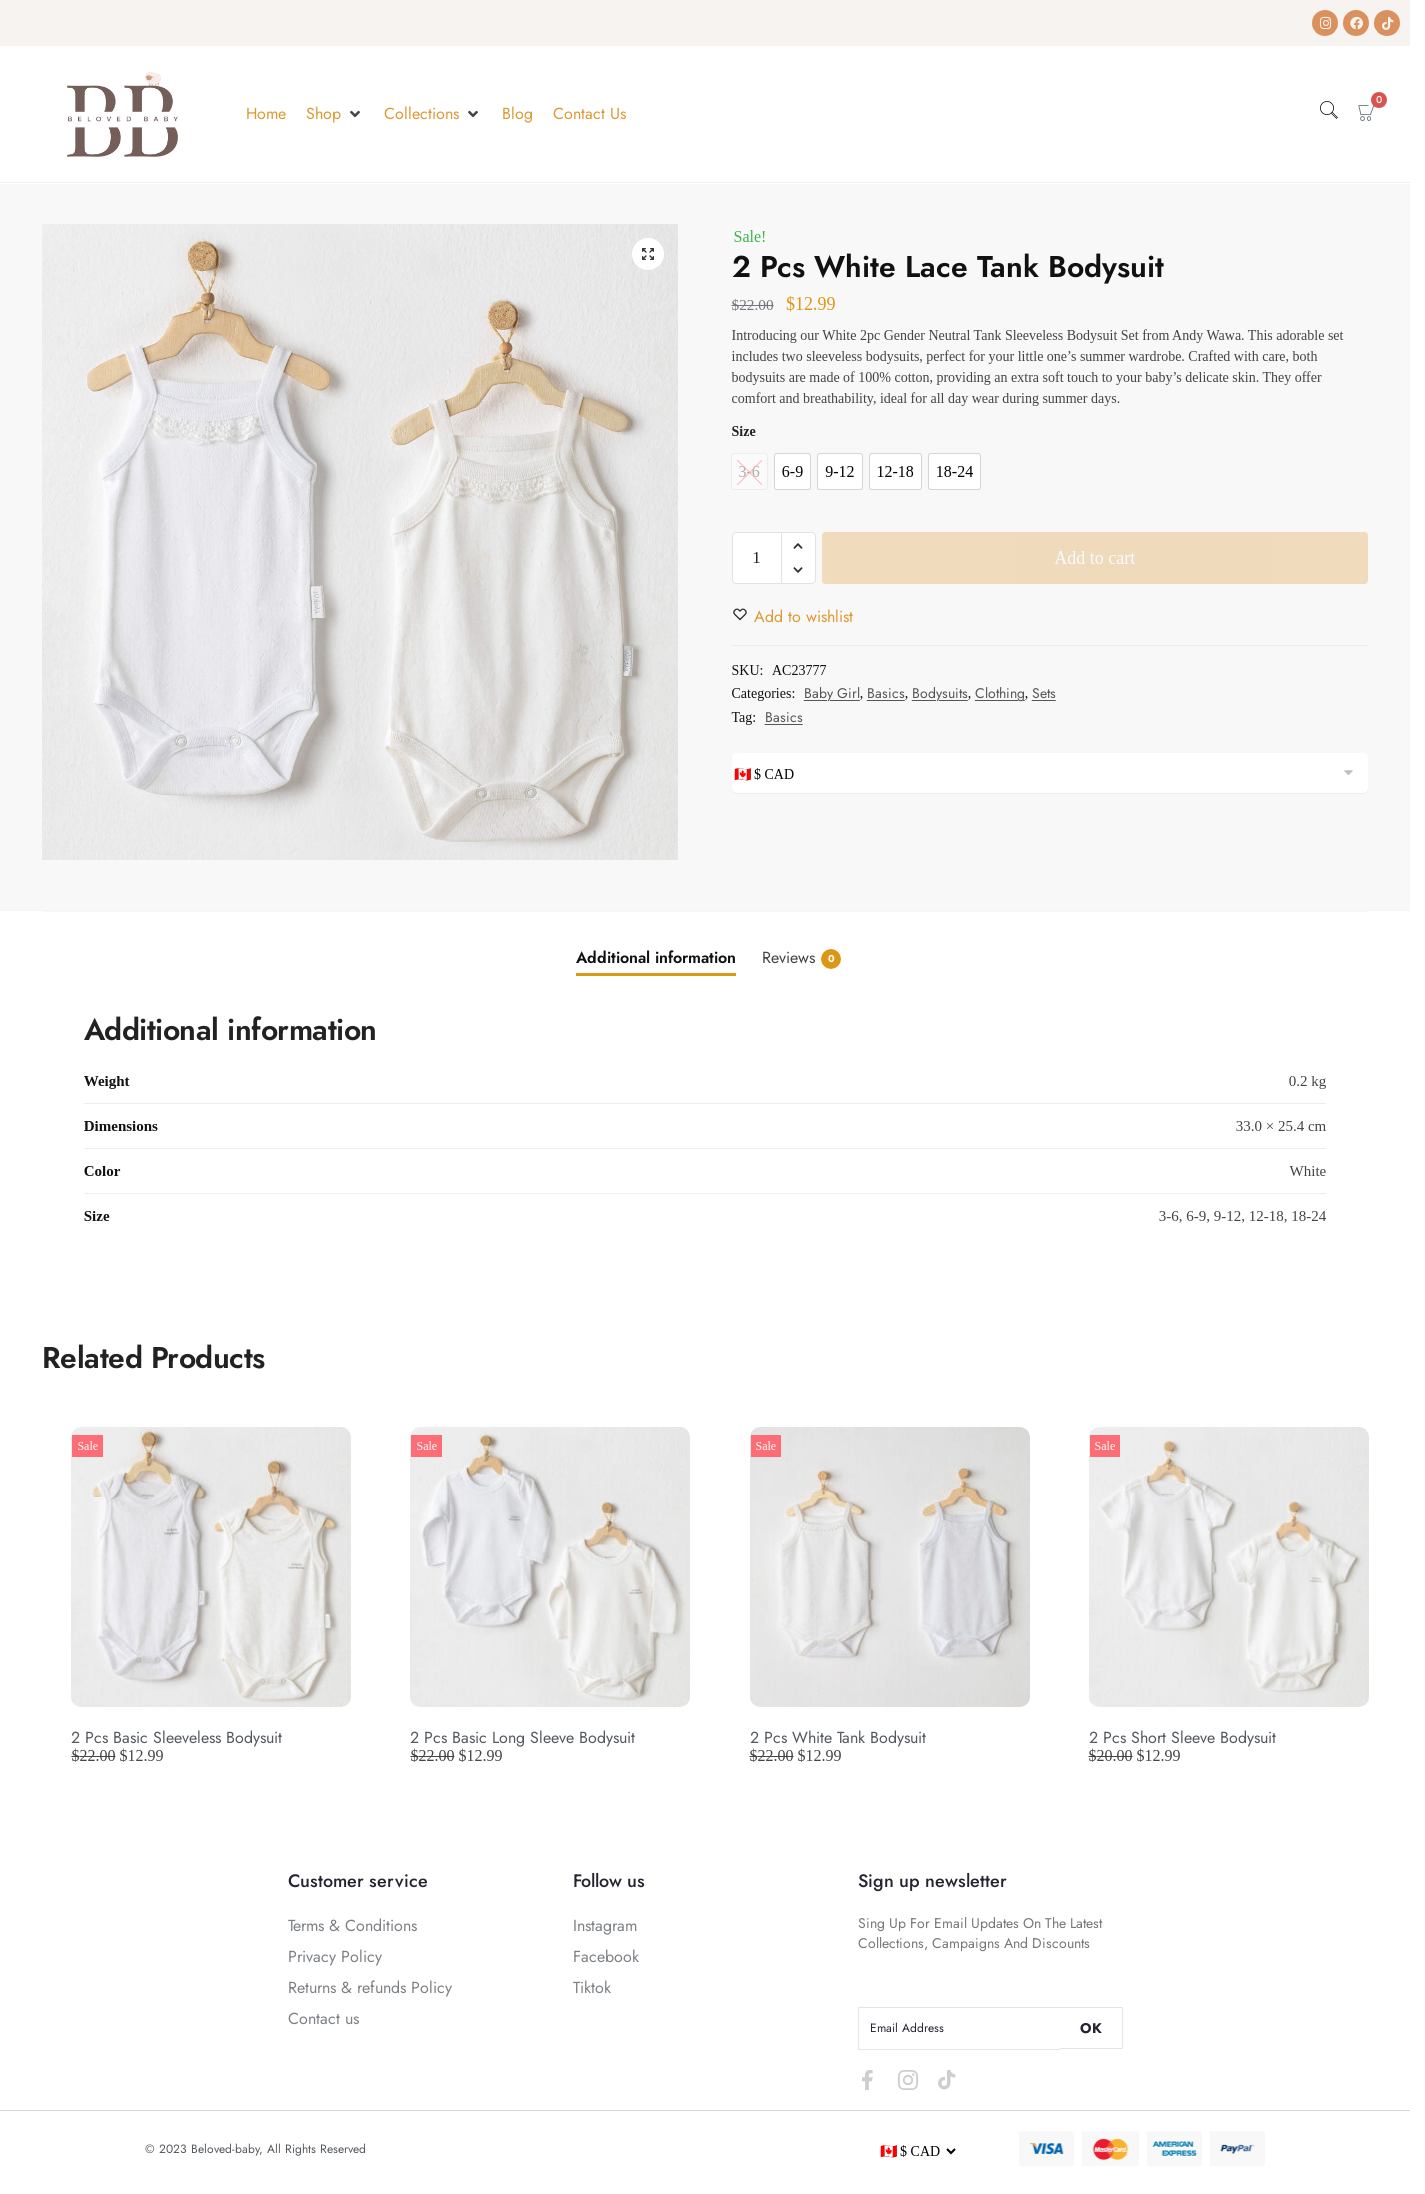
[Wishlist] (803, 616)
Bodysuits (940, 693)
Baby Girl (832, 693)
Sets (1044, 693)
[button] (335, 114)
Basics (886, 693)
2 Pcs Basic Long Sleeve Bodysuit (522, 1737)
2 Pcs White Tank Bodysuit (838, 1737)
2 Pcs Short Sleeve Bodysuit (1182, 1737)
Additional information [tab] (656, 957)
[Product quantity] (757, 558)
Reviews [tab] (801, 957)
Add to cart (1094, 558)
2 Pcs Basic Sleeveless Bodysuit (176, 1737)
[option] (792, 471)
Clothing (1000, 693)
